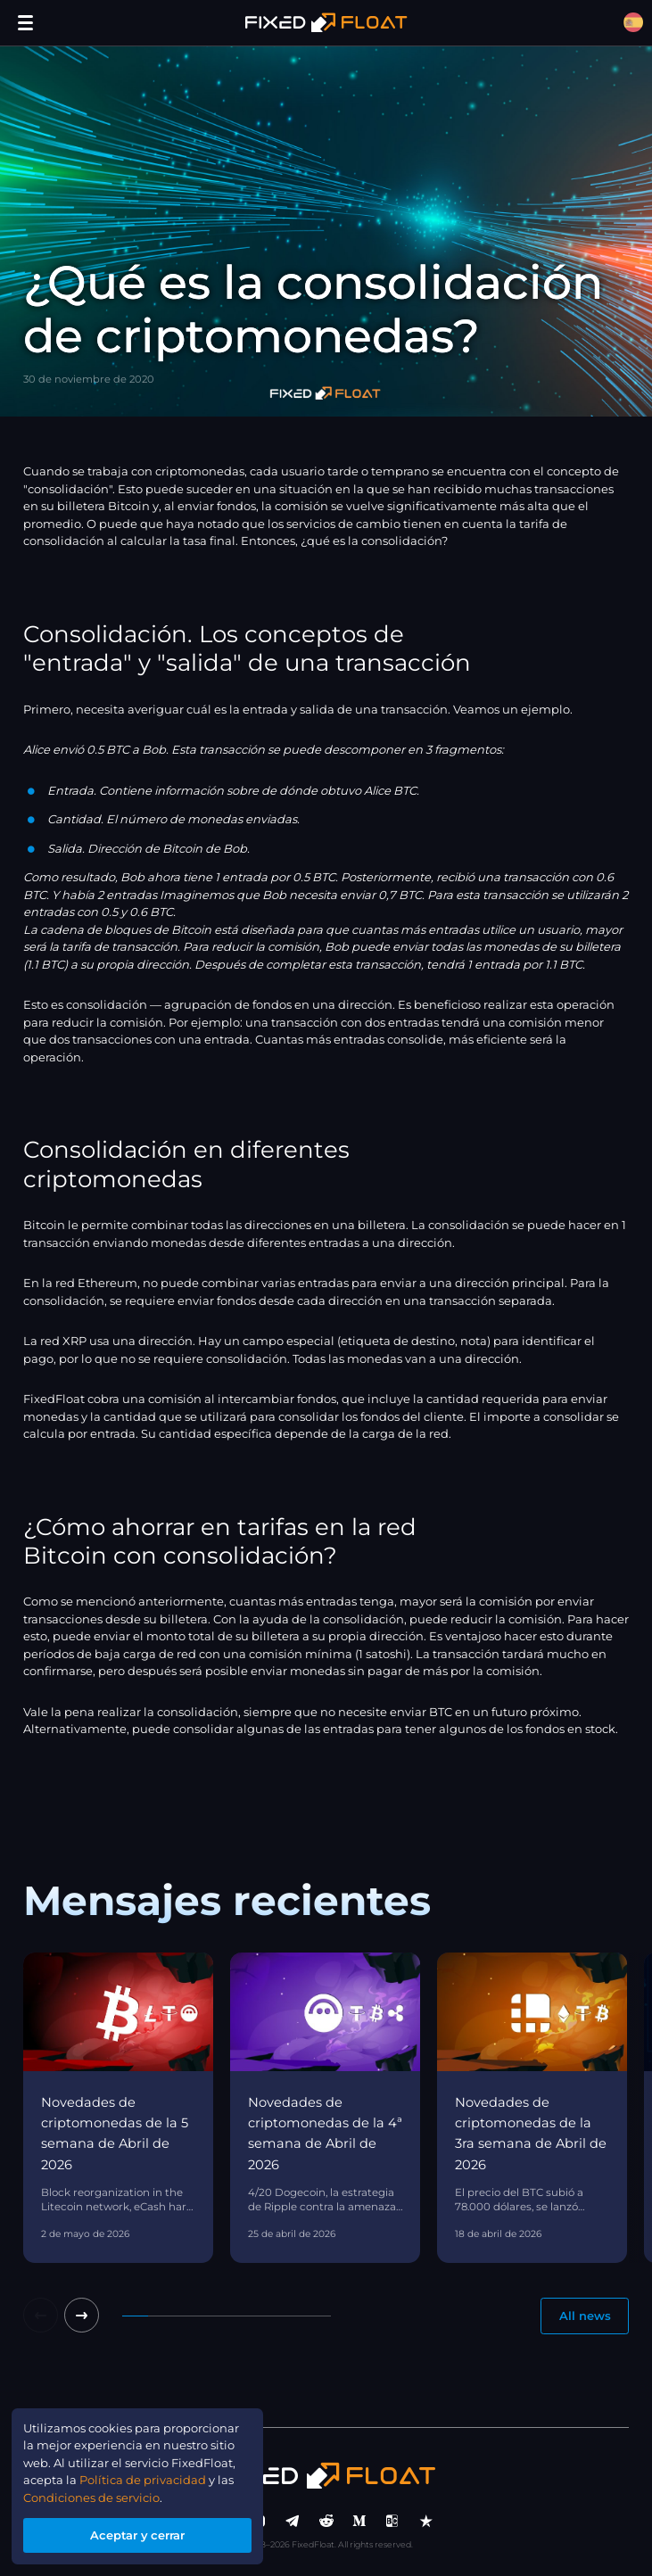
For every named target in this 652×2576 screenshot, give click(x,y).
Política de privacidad (142, 2480)
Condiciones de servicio (91, 2497)
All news (585, 2315)
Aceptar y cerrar (137, 2535)
